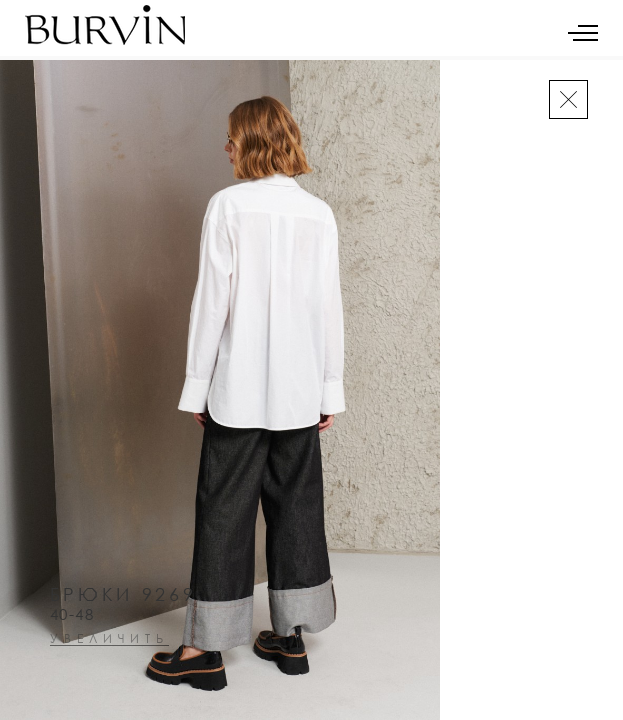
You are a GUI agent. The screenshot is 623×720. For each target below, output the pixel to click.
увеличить (109, 639)
